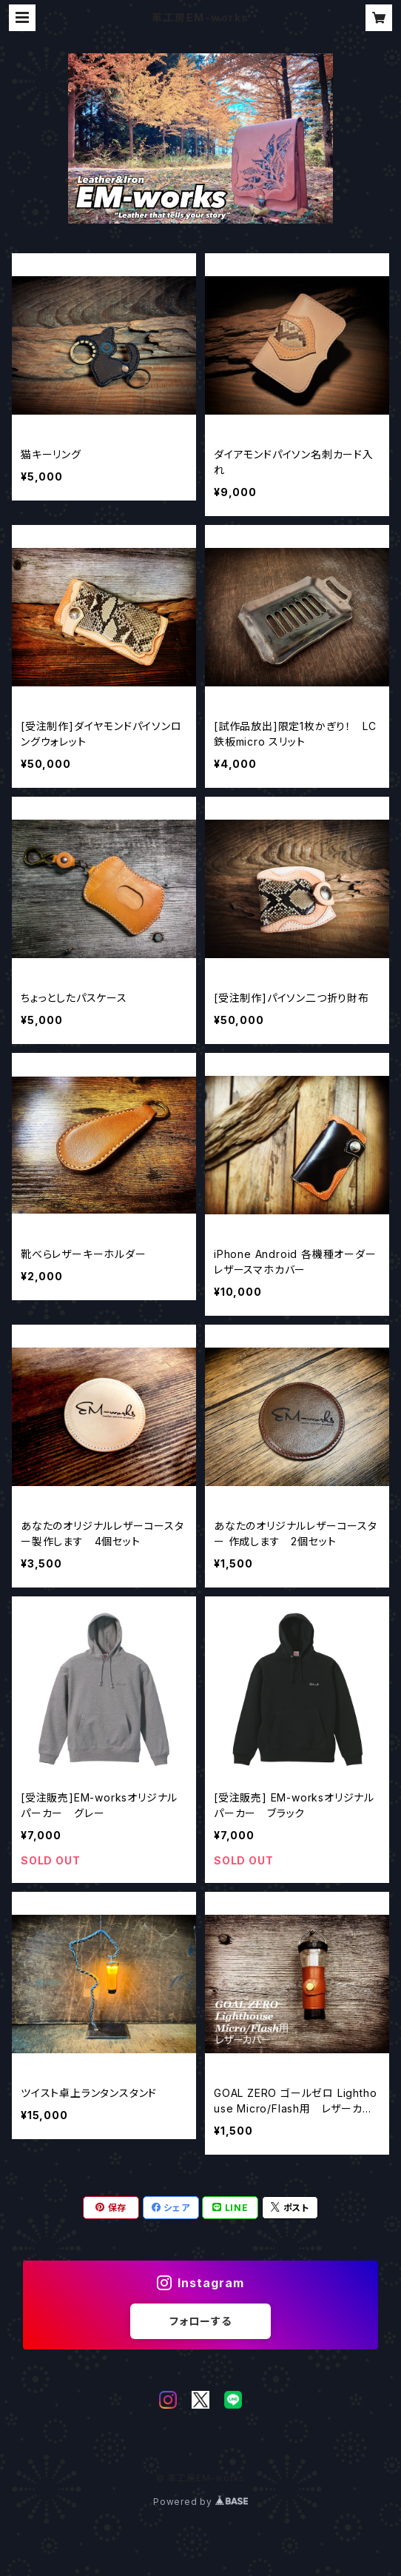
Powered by (200, 2501)
